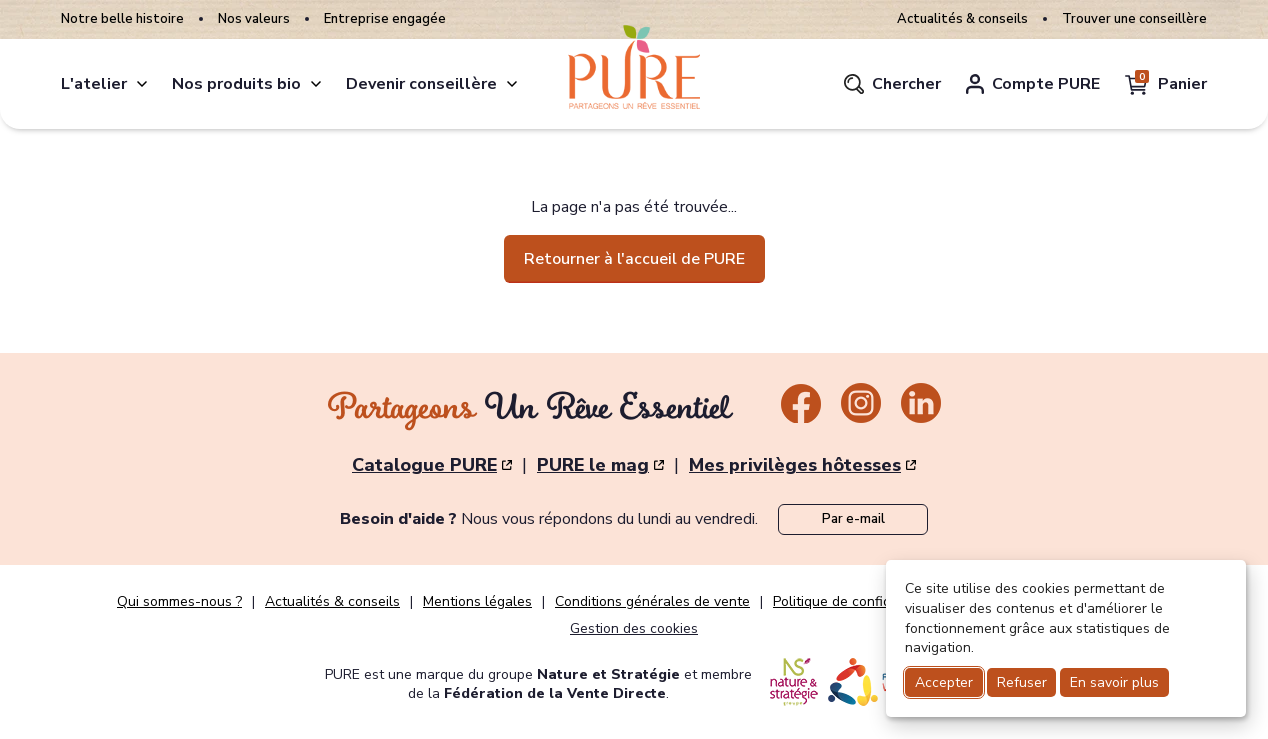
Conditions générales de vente (652, 602)
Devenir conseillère (421, 84)
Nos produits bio (236, 84)
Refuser (1022, 682)
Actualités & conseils (962, 19)
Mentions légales (477, 602)
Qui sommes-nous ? (179, 602)
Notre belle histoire (122, 19)
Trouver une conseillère (1134, 19)
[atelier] (142, 84)
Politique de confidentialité (858, 602)
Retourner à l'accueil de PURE (634, 259)
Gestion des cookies (634, 628)
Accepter (944, 682)
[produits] (316, 84)
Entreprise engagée (385, 19)
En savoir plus (1114, 682)
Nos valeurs (254, 19)
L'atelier (94, 84)
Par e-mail (853, 519)
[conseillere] (512, 84)
